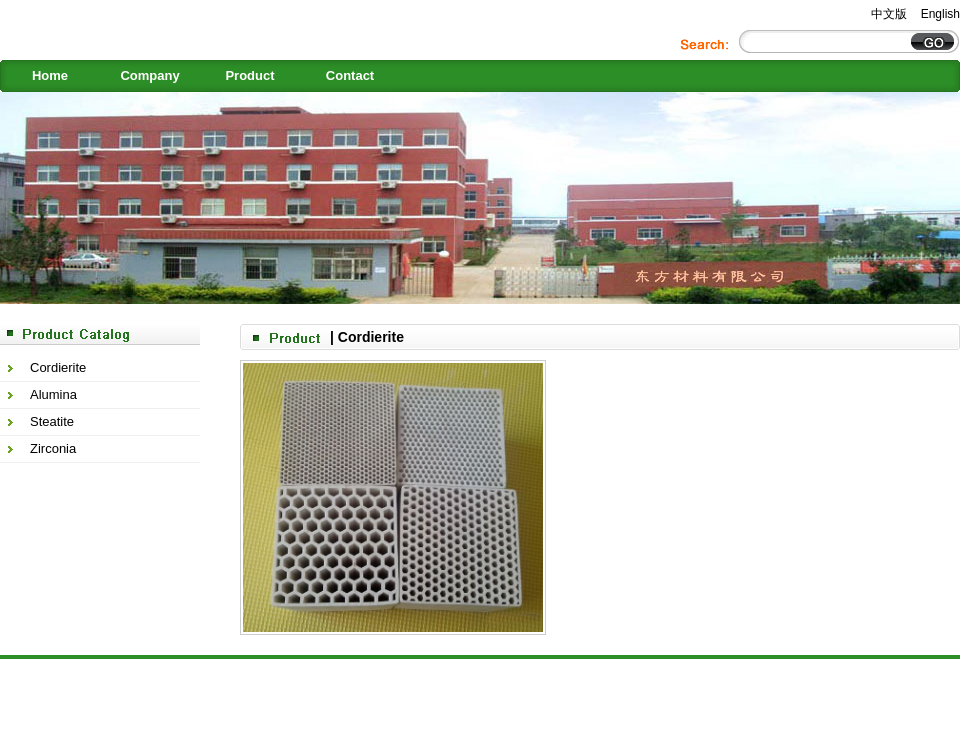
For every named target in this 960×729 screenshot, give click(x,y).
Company (149, 75)
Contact (350, 75)
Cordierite (58, 367)
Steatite (52, 421)
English (940, 14)
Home (50, 75)
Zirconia (53, 448)
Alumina (53, 394)
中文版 (889, 14)
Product (249, 75)
